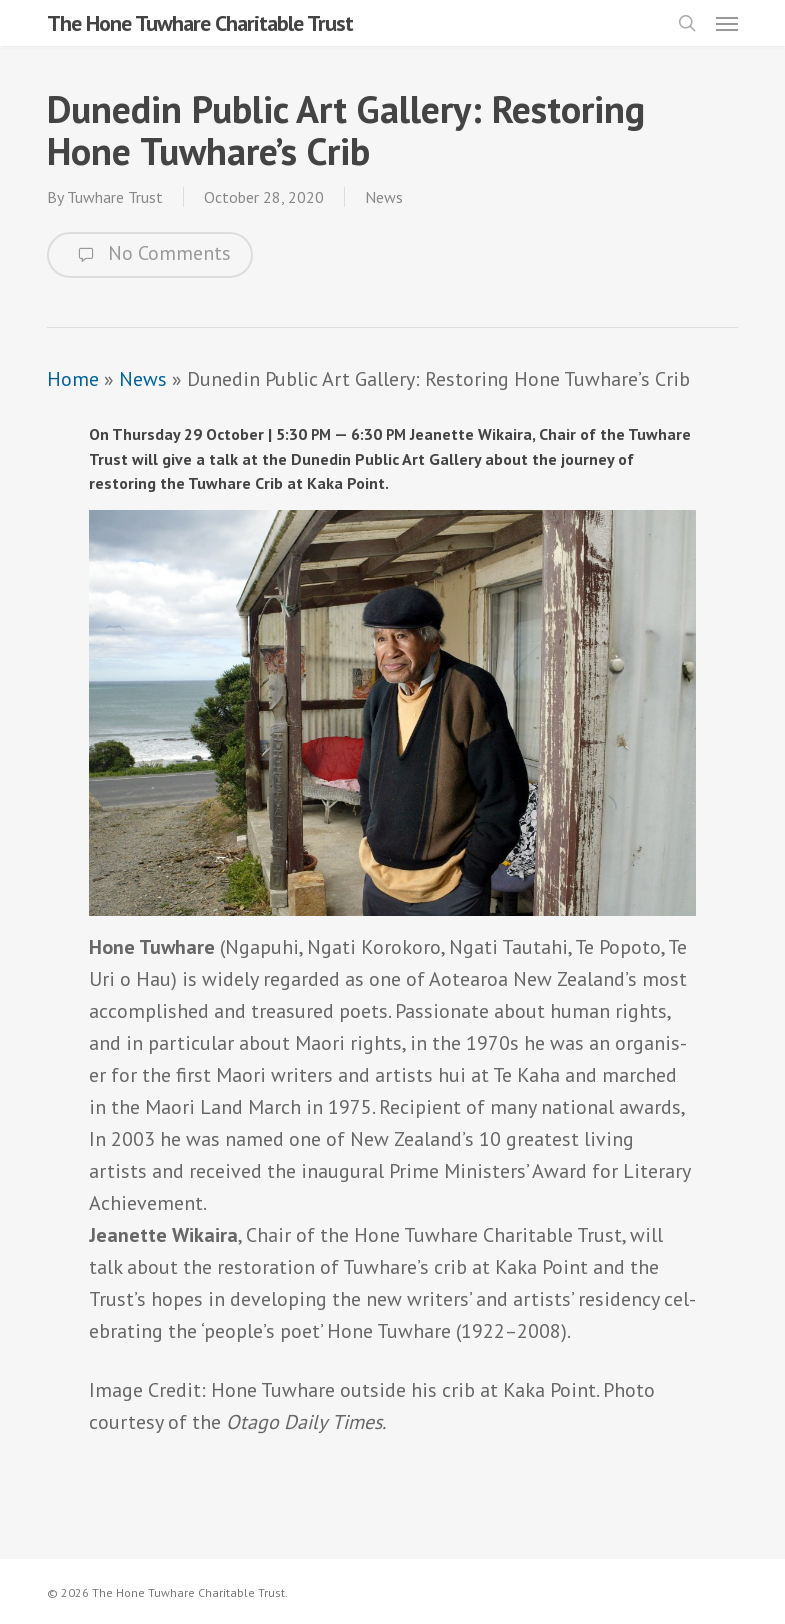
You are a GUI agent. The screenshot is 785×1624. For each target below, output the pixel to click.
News (384, 197)
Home (73, 379)
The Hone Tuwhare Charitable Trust (200, 23)
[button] (727, 23)
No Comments (150, 255)
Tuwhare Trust (115, 197)
